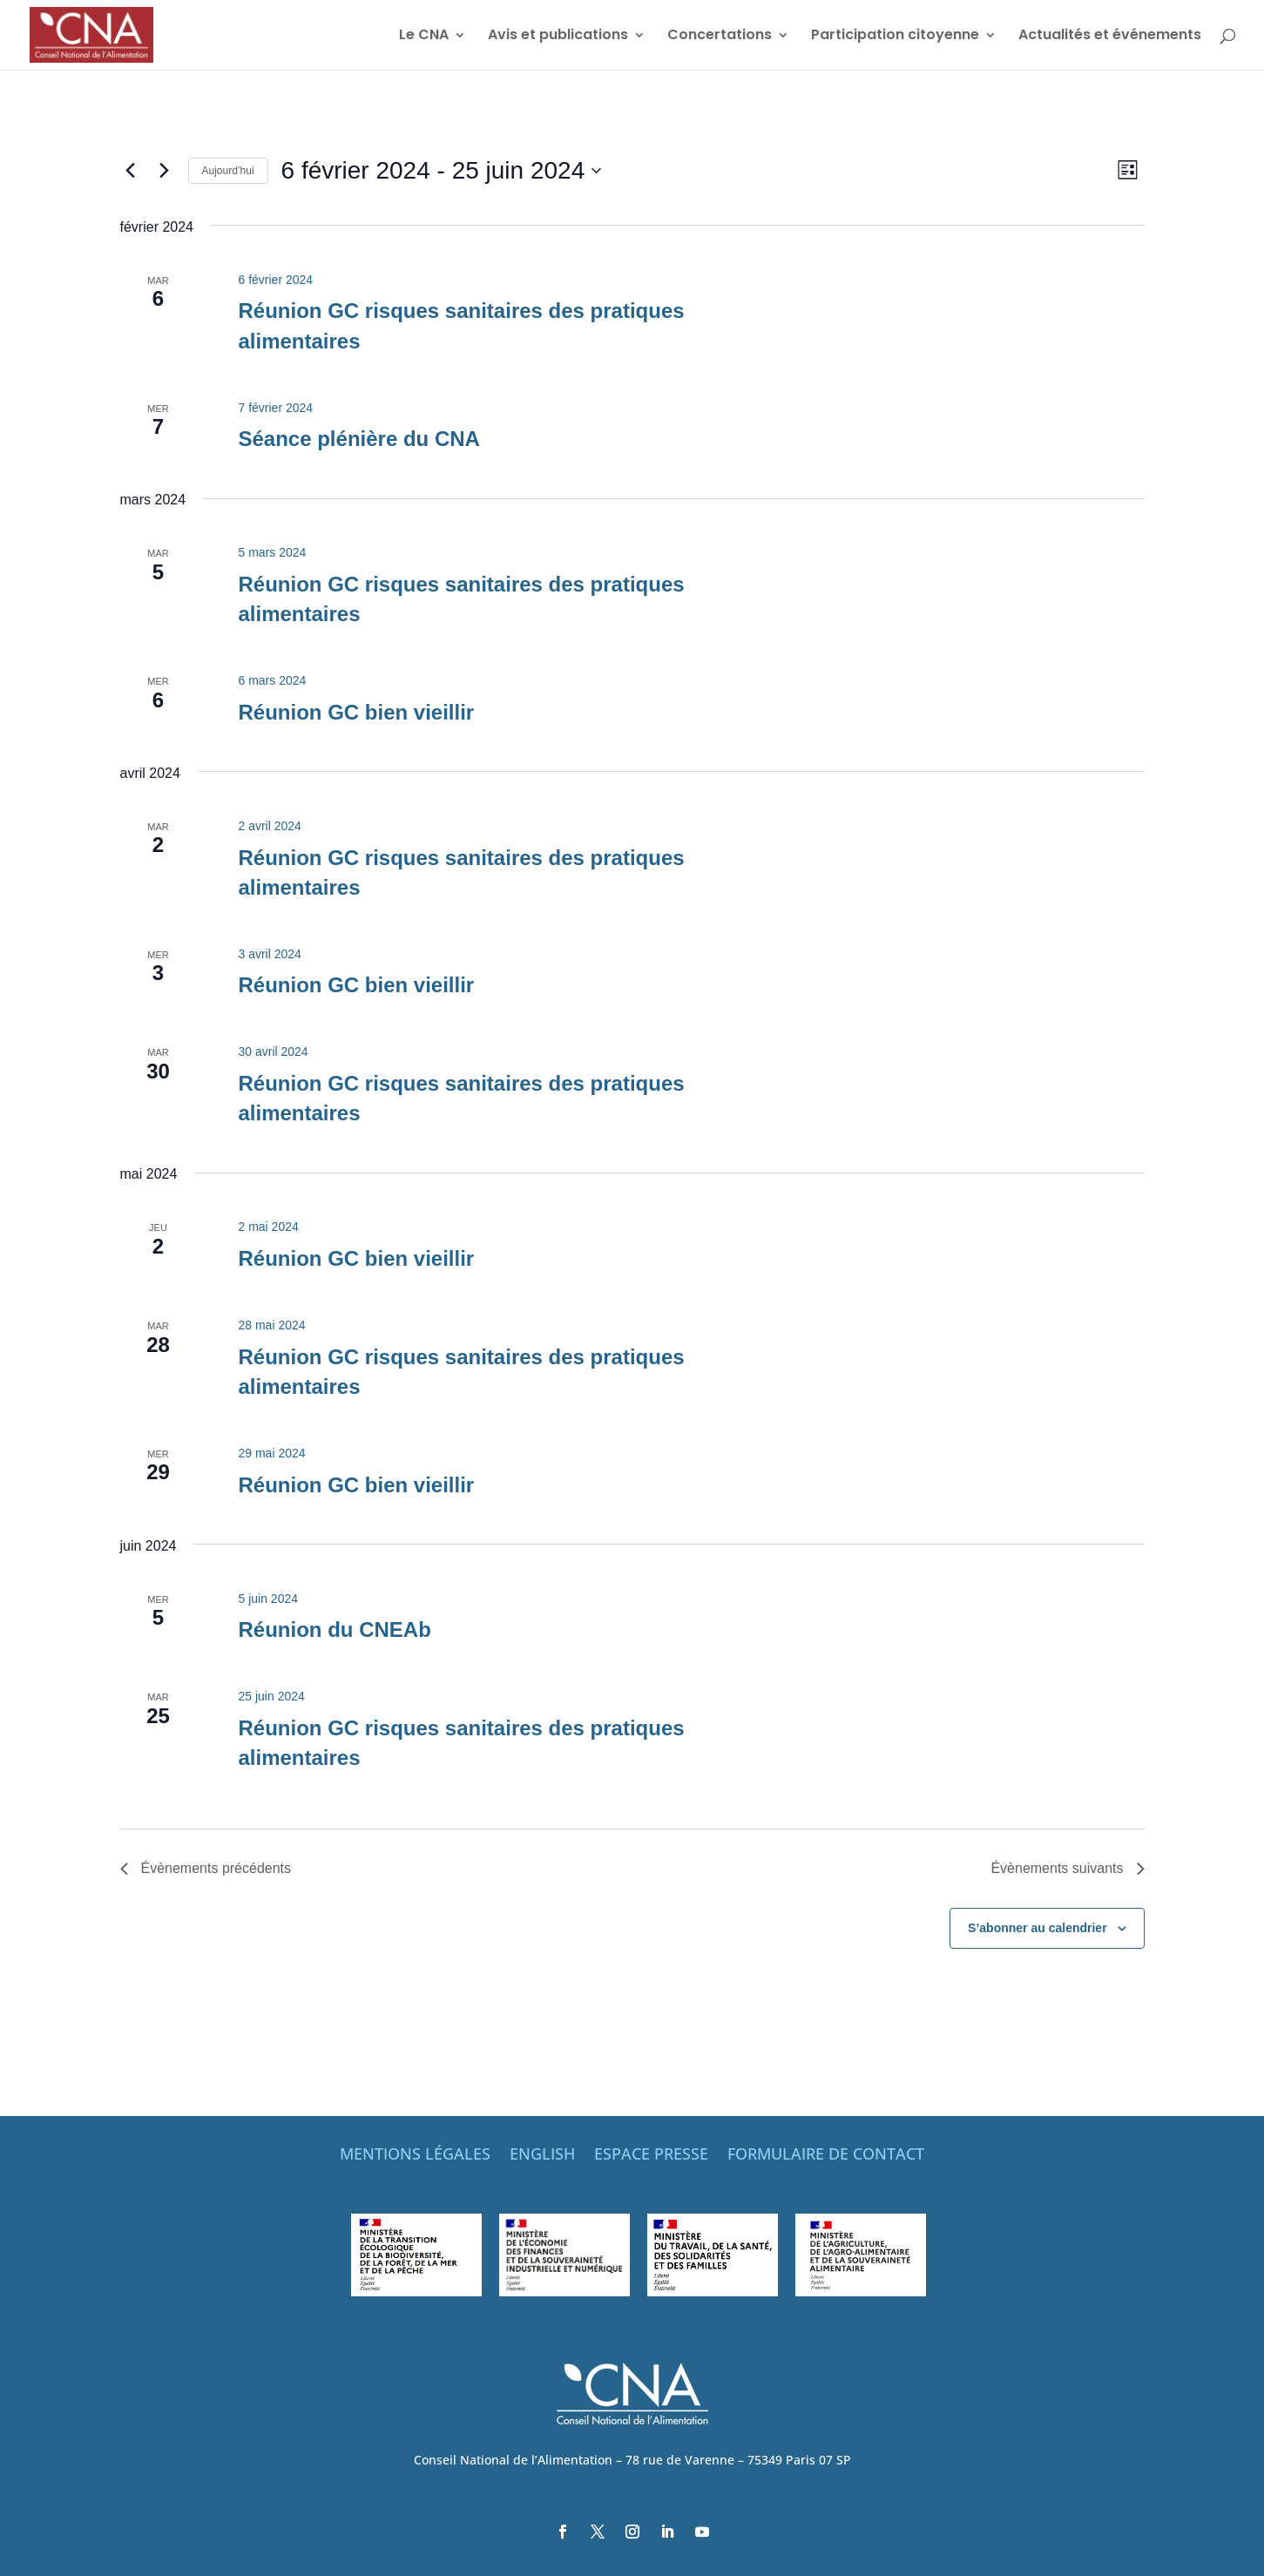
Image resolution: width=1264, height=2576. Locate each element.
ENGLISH (542, 2155)
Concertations (719, 36)
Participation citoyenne (895, 36)
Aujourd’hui (228, 171)
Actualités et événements (1109, 36)
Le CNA (424, 36)
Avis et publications (558, 36)
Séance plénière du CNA (358, 438)
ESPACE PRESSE (651, 2155)
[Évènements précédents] (130, 170)
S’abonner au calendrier (1037, 1928)
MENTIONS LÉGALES (415, 2155)
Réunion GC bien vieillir (356, 712)
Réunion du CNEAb (334, 1629)
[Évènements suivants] (164, 170)
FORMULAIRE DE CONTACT (825, 2155)
